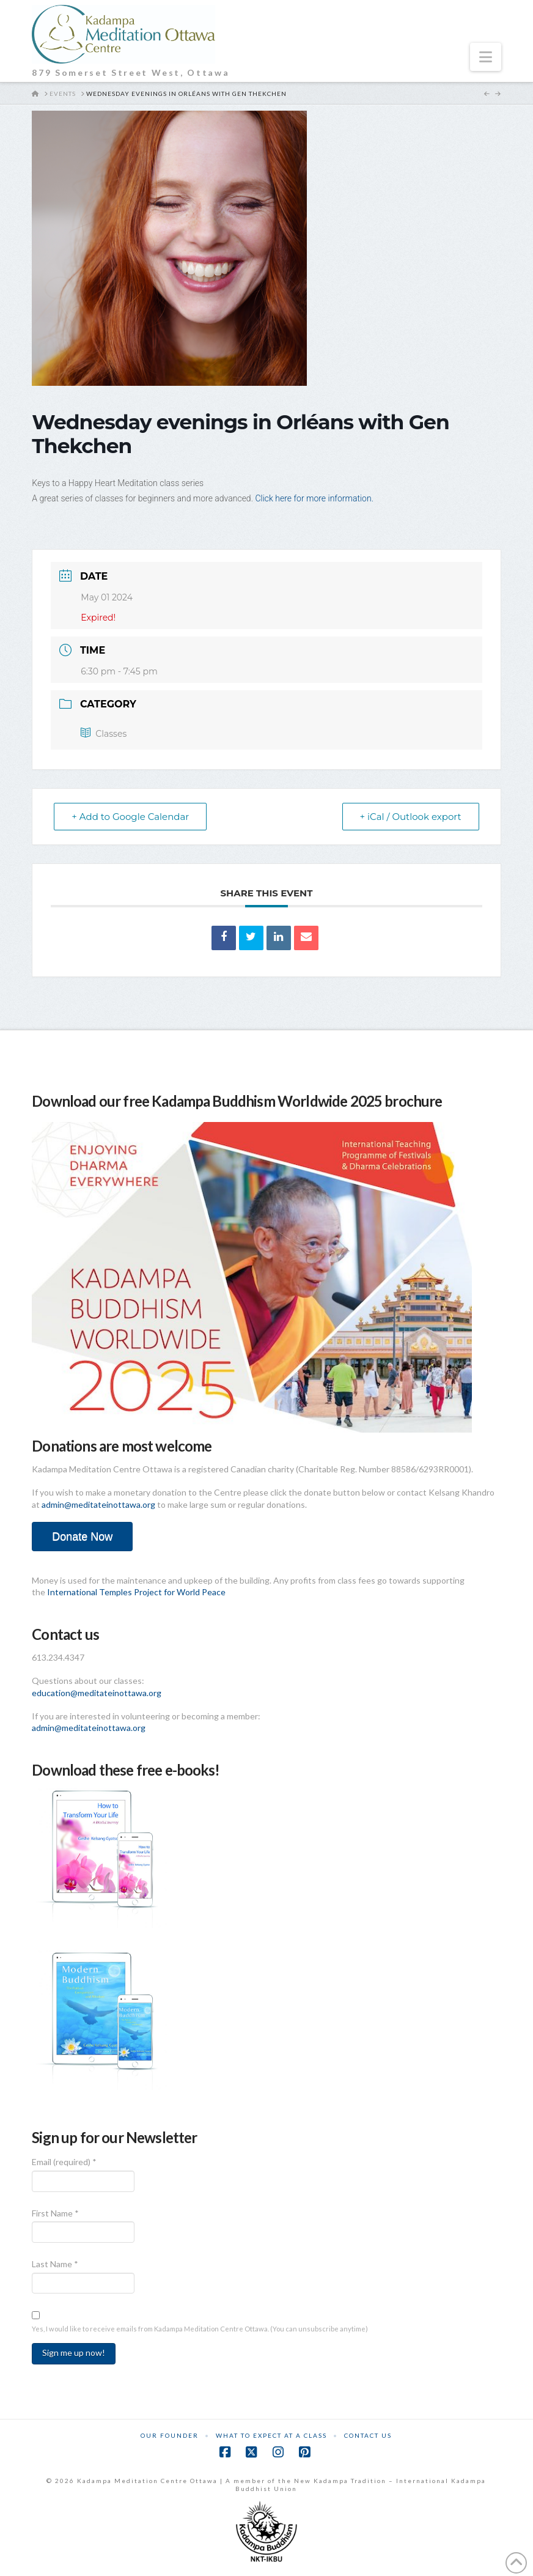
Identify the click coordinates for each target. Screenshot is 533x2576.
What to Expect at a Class (271, 2435)
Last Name (55, 2264)
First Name (55, 2213)
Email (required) (64, 2162)
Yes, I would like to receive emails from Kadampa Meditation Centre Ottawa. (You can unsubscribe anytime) (200, 2329)
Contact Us (368, 2435)
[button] (485, 57)
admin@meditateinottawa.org (98, 1504)
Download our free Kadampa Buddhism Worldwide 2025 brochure (237, 1101)
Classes (104, 733)
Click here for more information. (315, 498)
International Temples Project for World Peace (136, 1592)
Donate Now (82, 1536)
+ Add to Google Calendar (130, 816)
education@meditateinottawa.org (96, 1693)
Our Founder (170, 2435)
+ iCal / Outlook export (410, 816)
